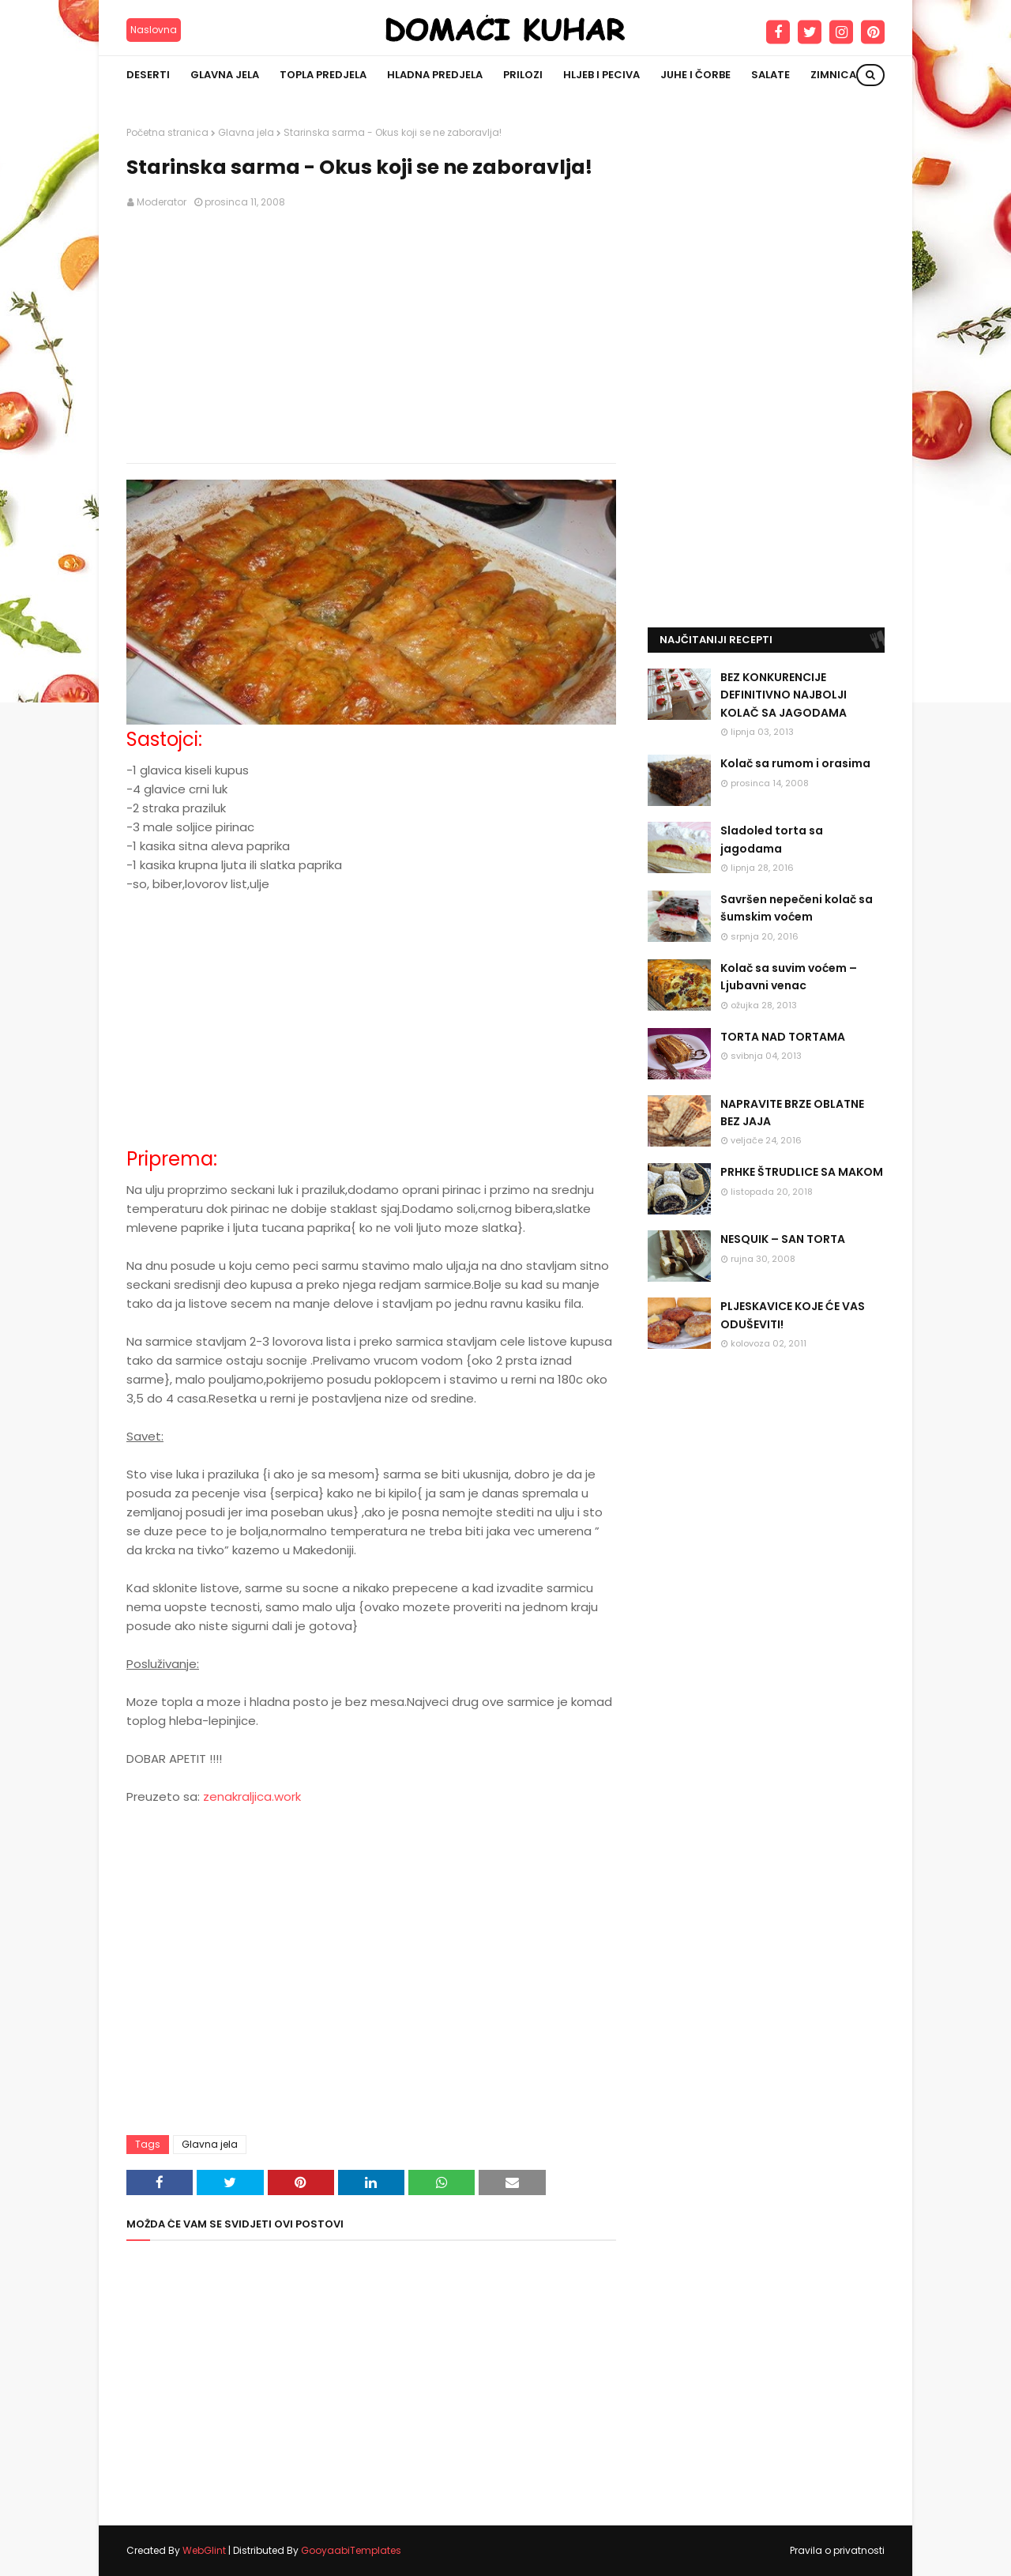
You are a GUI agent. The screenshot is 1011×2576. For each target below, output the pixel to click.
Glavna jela (246, 132)
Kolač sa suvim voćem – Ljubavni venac (788, 976)
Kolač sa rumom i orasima (795, 763)
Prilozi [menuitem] (523, 74)
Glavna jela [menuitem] (224, 74)
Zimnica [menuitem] (833, 74)
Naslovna (153, 29)
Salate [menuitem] (770, 74)
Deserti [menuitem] (148, 74)
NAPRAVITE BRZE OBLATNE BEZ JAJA (792, 1112)
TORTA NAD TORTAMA (782, 1037)
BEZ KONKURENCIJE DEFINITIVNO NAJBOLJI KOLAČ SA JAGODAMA (783, 695)
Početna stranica (167, 132)
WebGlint (204, 2550)
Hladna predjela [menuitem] (435, 74)
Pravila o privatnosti (837, 2550)
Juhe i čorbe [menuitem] (695, 74)
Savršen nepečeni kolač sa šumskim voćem (796, 908)
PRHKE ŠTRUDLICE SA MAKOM (801, 1172)
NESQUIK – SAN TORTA (782, 1239)
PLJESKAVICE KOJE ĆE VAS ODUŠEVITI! (792, 1314)
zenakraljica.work (252, 1796)
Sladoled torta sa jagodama (771, 839)
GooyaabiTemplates (351, 2550)
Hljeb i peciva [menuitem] (601, 74)
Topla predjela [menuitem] (323, 74)
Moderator (161, 202)
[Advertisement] (371, 336)
